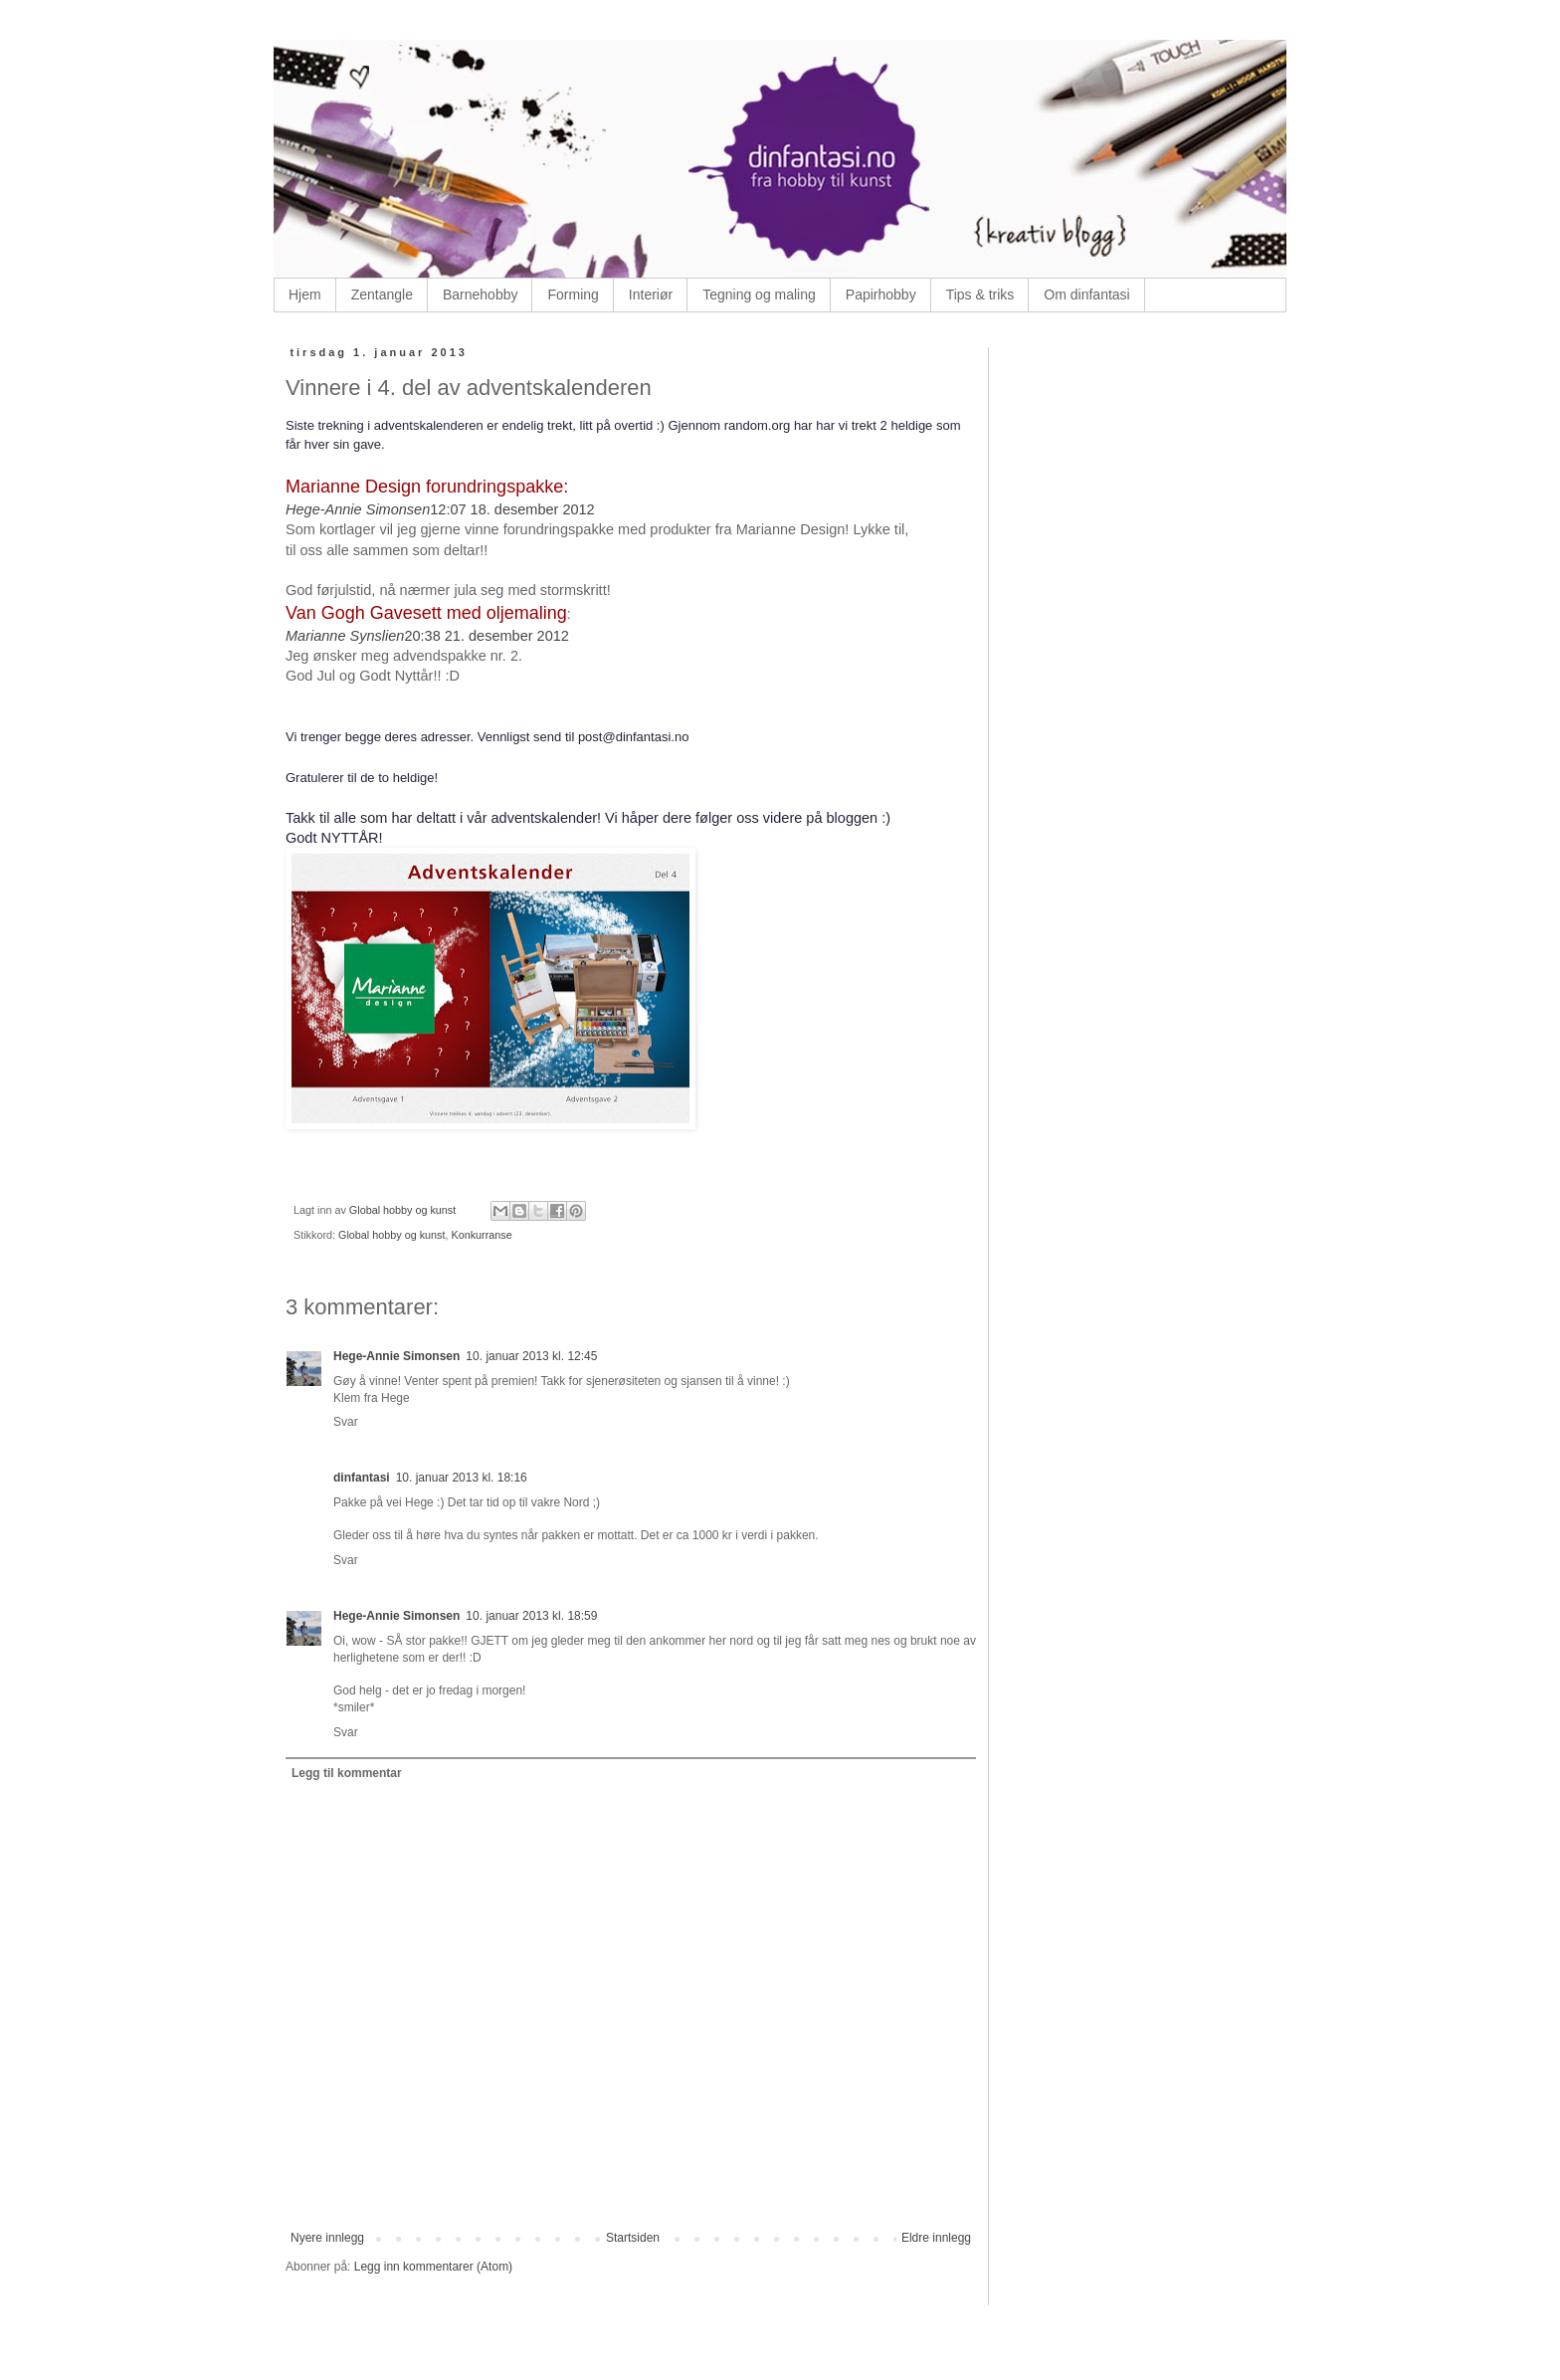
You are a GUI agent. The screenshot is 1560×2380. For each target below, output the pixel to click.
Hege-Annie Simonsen (358, 509)
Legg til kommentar (347, 1773)
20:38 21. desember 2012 (486, 636)
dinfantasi (361, 1478)
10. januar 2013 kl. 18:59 (531, 1616)
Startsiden (633, 2238)
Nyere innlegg (327, 2238)
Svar (345, 1422)
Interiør (651, 294)
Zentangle (382, 294)
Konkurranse (481, 1235)
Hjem (305, 294)
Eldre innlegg (936, 2238)
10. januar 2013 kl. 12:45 (531, 1356)
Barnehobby (480, 294)
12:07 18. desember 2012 (512, 509)
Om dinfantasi (1086, 294)
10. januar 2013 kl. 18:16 (461, 1478)
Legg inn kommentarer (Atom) (433, 2267)
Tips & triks (980, 294)
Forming (572, 294)
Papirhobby (881, 294)
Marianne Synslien (345, 636)
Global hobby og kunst (391, 1235)
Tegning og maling (759, 294)
